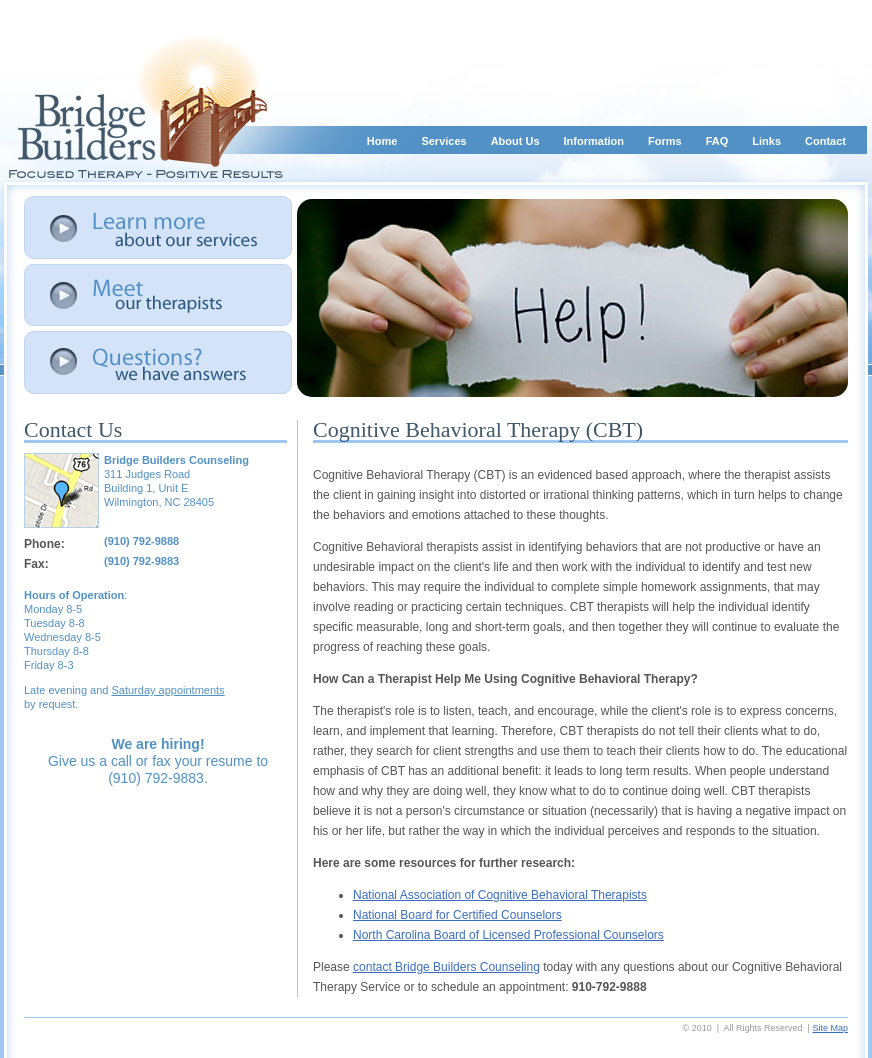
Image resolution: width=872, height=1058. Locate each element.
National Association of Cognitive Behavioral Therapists (500, 895)
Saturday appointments (167, 690)
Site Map (830, 1028)
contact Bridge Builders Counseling (446, 967)
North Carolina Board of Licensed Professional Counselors (508, 935)
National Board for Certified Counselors (457, 915)
